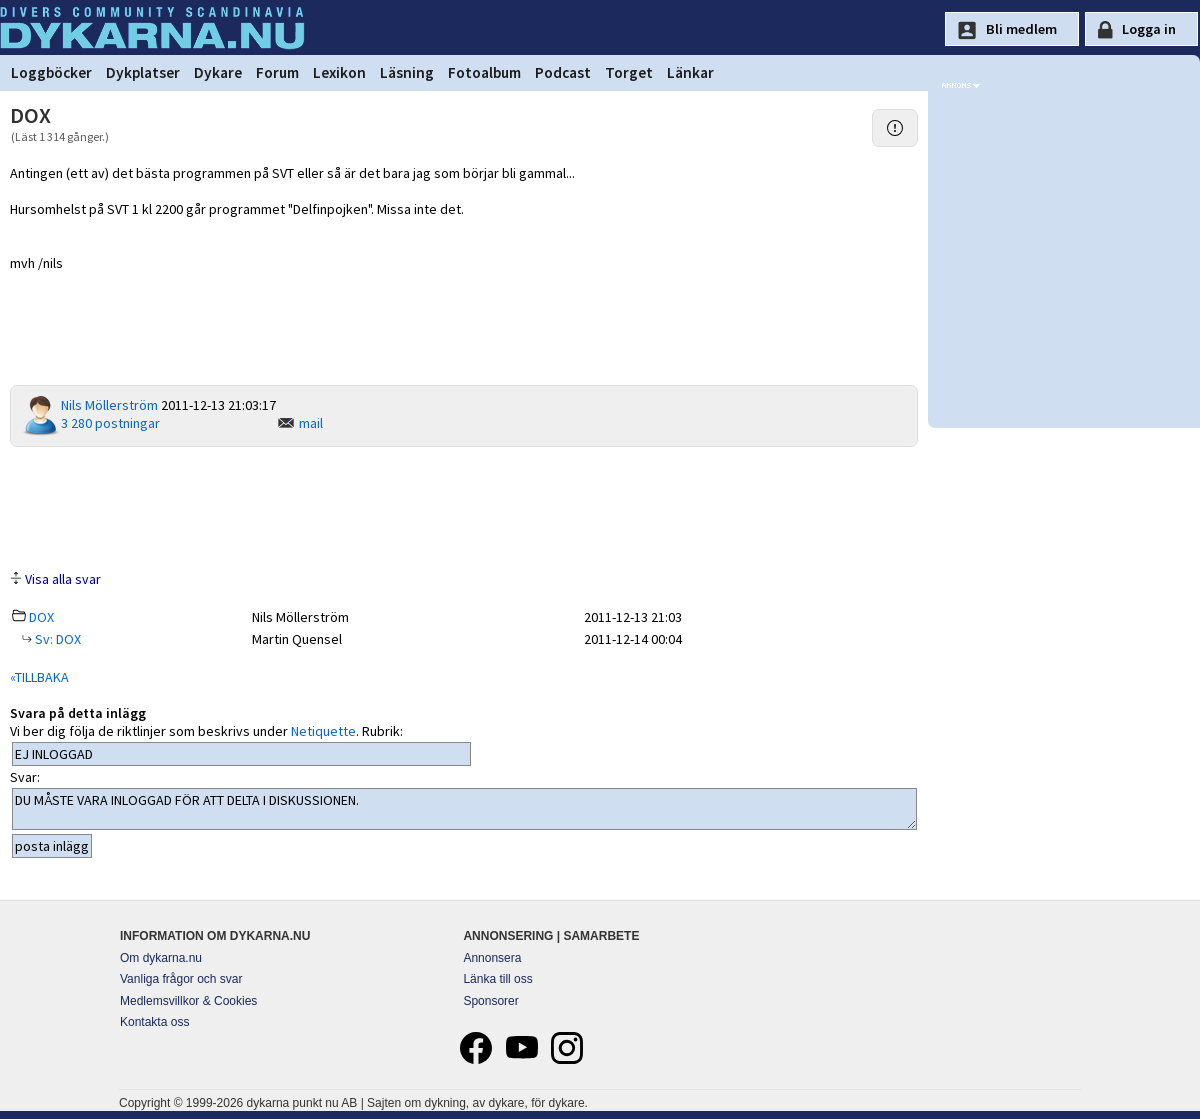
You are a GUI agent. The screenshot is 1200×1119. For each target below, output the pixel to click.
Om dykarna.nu (161, 958)
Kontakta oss (154, 1022)
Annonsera (492, 958)
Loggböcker (51, 72)
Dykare (218, 72)
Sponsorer (490, 1001)
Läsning (407, 72)
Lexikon (339, 72)
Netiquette (323, 731)
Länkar (690, 72)
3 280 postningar (110, 423)
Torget (629, 72)
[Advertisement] (464, 507)
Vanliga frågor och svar (181, 979)
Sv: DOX (56, 639)
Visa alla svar (63, 579)
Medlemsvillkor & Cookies (188, 1001)
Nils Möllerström (109, 405)
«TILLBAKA (39, 677)
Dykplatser (143, 72)
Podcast (563, 72)
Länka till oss (497, 979)
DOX (41, 617)
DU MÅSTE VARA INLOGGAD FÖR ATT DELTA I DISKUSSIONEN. (464, 809)
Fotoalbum (484, 72)
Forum (277, 72)
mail (311, 423)
